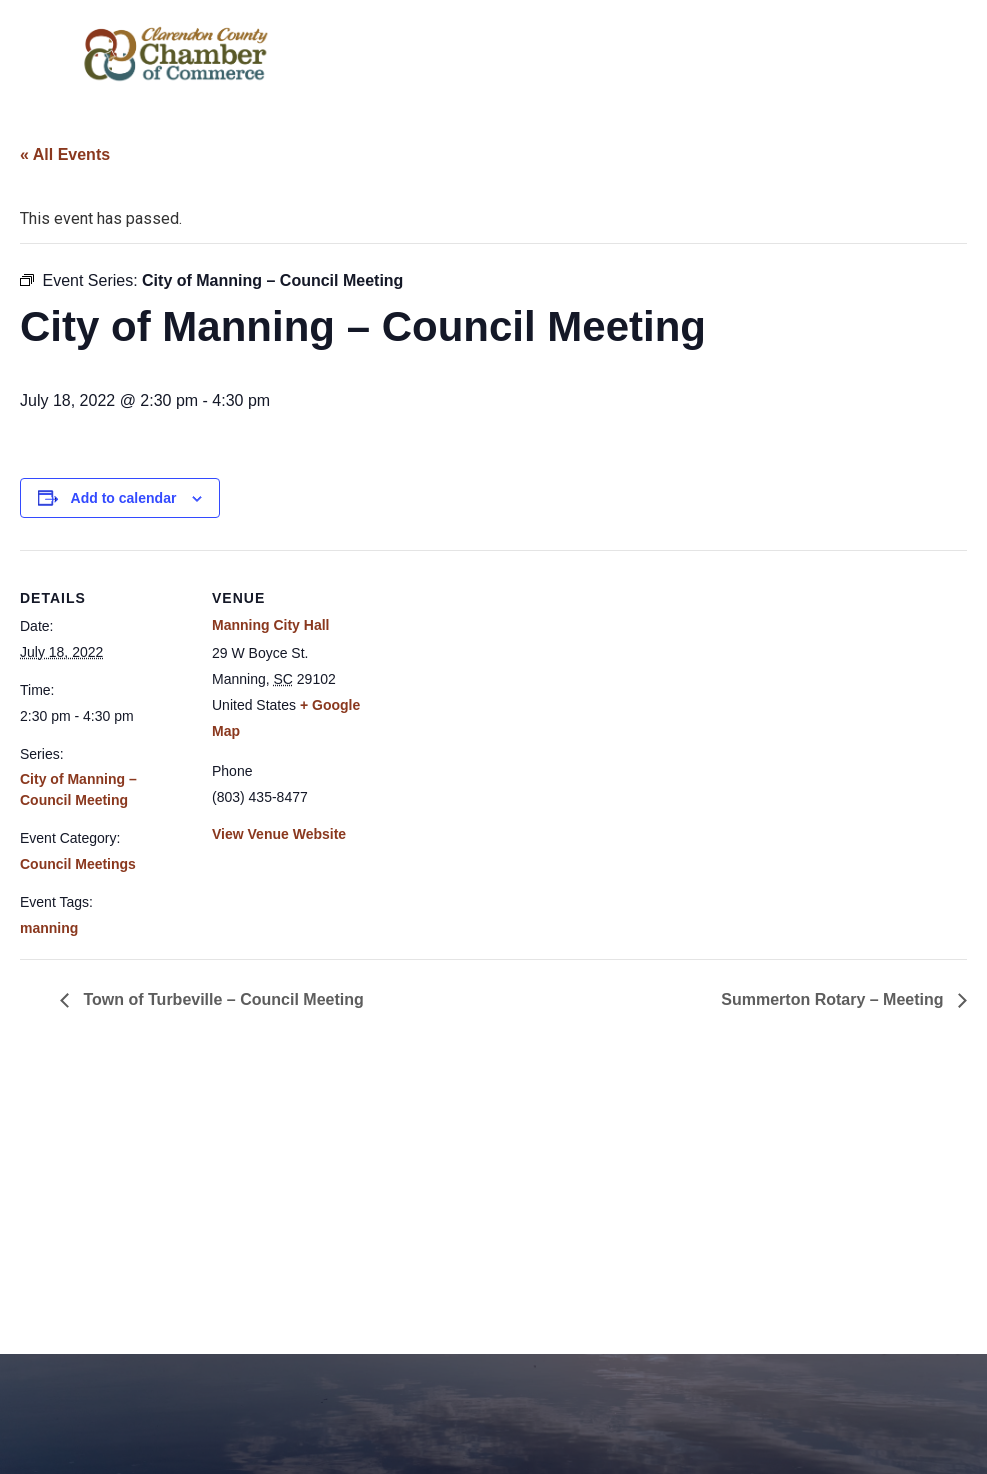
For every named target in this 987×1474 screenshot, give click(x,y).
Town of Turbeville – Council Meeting (221, 999)
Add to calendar (124, 498)
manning (49, 928)
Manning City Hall (270, 625)
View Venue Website (279, 834)
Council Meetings (78, 864)
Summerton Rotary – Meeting (834, 999)
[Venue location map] (509, 688)
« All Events (65, 154)
